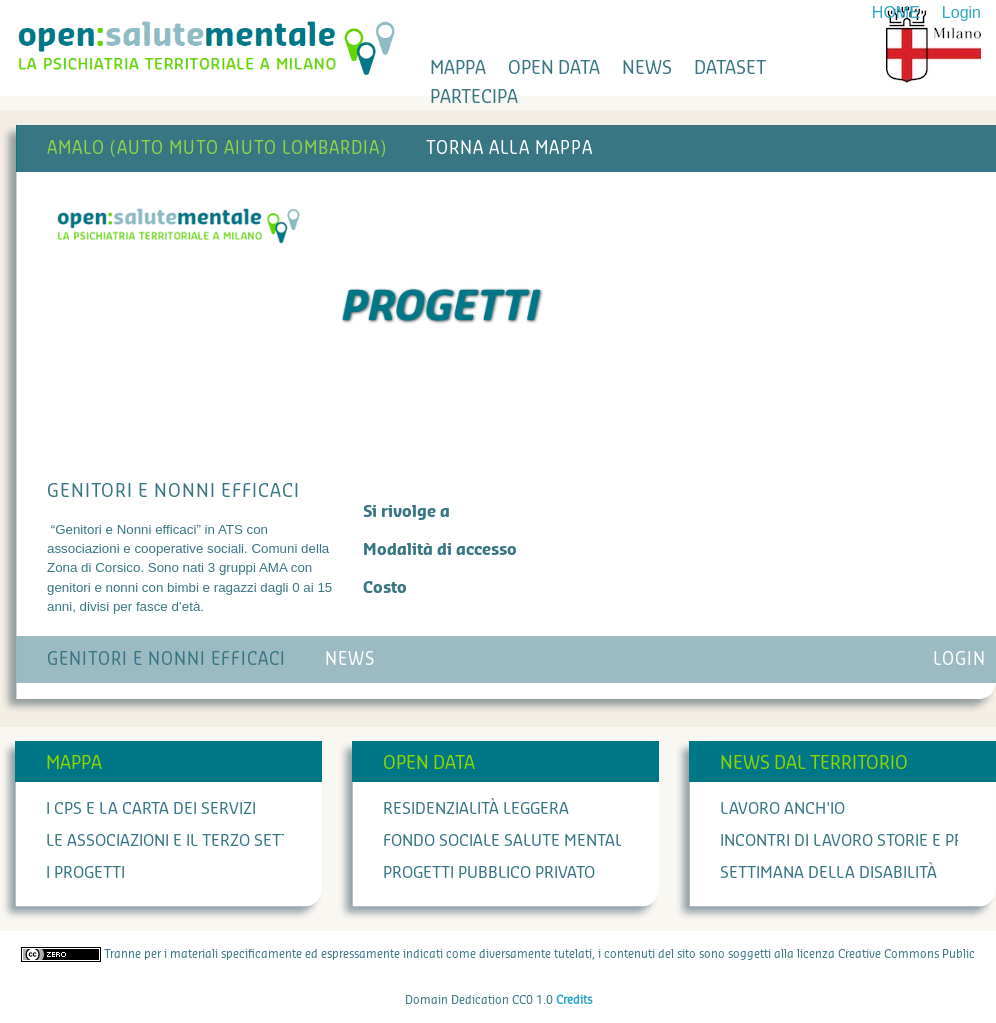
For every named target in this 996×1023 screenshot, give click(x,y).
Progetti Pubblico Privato (489, 873)
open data (554, 68)
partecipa (474, 97)
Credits (574, 1000)
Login (961, 12)
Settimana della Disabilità (828, 873)
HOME (896, 12)
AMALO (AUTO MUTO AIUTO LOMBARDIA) (217, 148)
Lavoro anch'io (782, 809)
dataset (730, 68)
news (647, 68)
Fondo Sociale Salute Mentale (507, 841)
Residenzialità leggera (476, 809)
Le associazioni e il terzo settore (182, 841)
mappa (458, 68)
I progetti (85, 873)
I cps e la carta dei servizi (151, 809)
